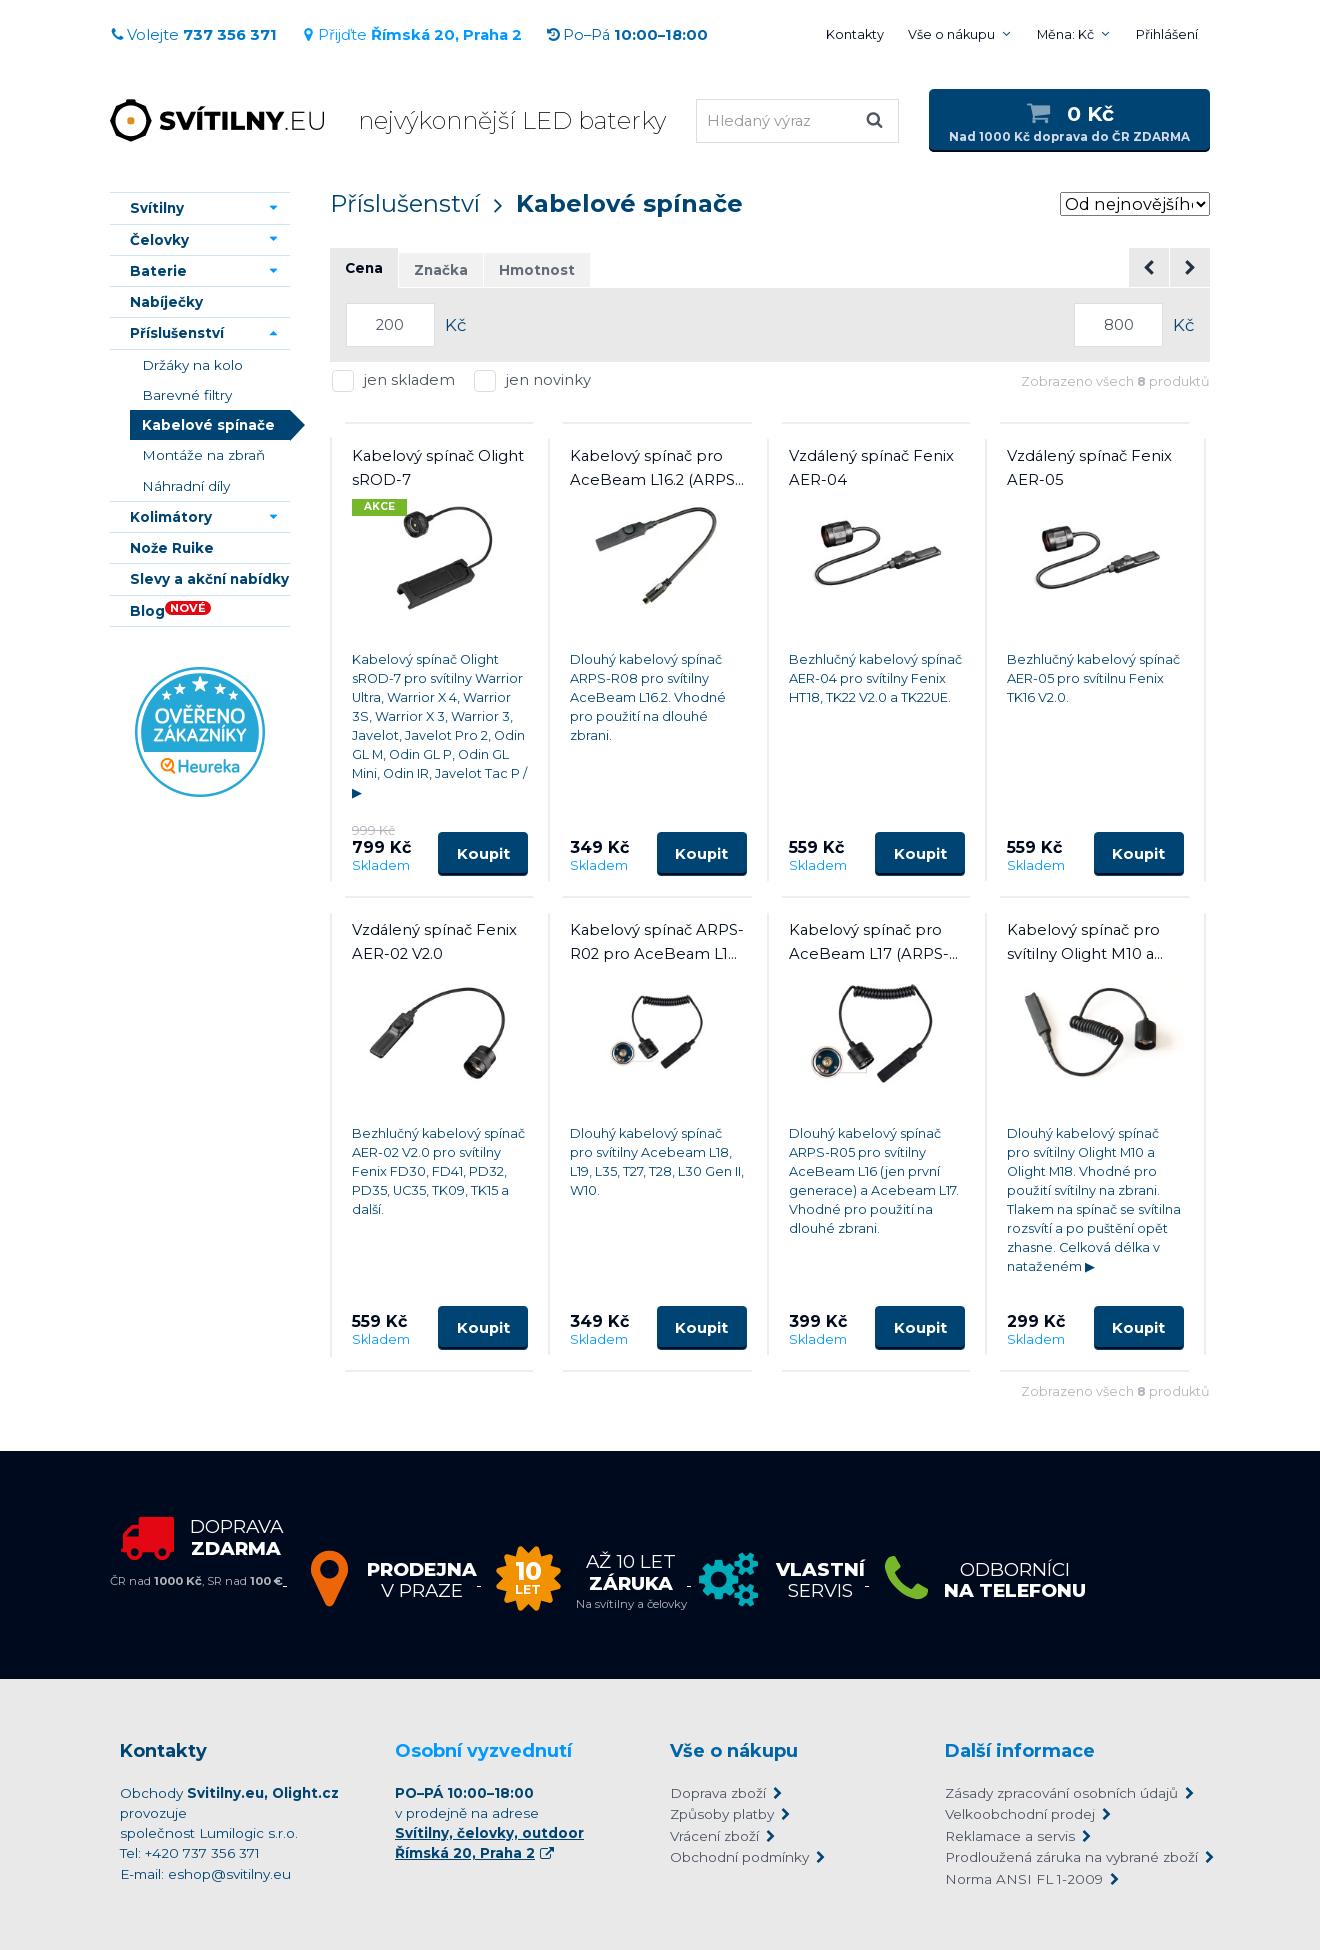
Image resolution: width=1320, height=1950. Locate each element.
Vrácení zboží (714, 1836)
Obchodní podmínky (739, 1857)
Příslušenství (405, 203)
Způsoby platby (722, 1814)
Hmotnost (537, 270)
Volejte (193, 35)
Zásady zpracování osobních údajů (1061, 1793)
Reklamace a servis (1010, 1836)
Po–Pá (627, 35)
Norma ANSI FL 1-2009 (1024, 1879)
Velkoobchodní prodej (1020, 1814)
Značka (441, 270)
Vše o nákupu (951, 34)
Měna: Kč (1065, 34)
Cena (364, 268)
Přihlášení (1167, 34)
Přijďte (411, 35)
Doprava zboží (718, 1793)
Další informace (1020, 1751)
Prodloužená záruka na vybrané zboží (1071, 1857)
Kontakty (855, 34)
